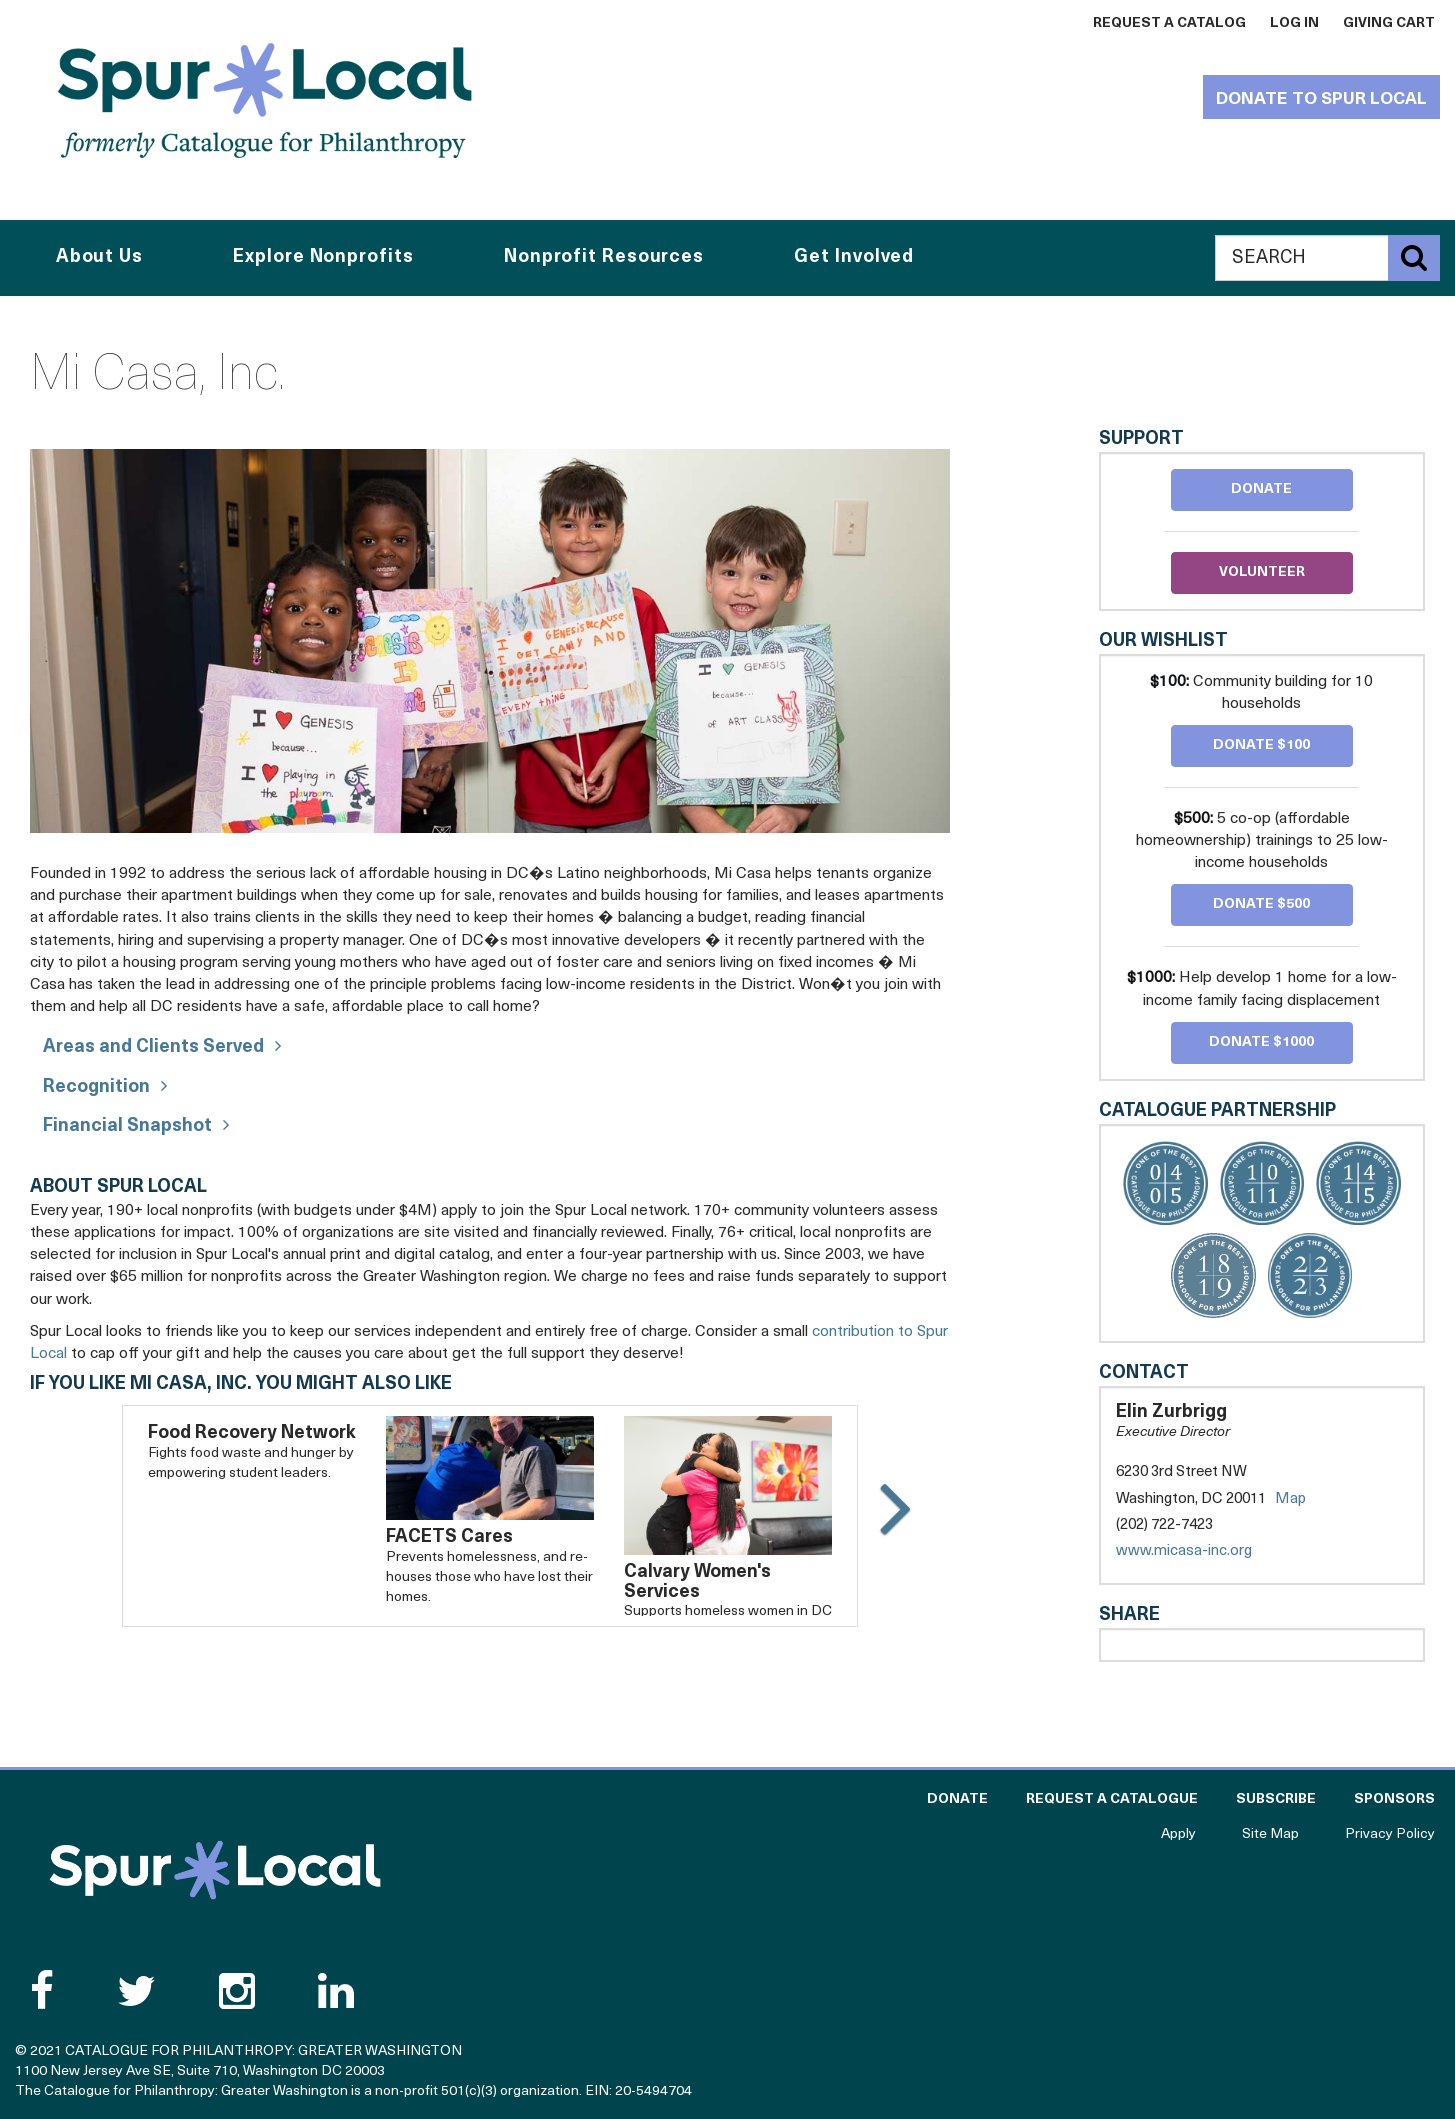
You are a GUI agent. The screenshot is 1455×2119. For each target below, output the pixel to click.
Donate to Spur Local (1321, 99)
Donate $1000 (1261, 1042)
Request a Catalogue (1112, 1799)
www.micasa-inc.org (1204, 1551)
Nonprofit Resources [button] (604, 257)
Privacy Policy (1390, 1834)
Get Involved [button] (854, 257)
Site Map (1270, 1834)
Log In (1294, 23)
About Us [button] (99, 257)
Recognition (96, 1087)
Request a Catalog (1169, 23)
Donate (1261, 489)
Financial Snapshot (127, 1126)
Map (1290, 1499)
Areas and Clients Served (153, 1047)
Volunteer (1262, 572)
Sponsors (1394, 1799)
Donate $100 (1261, 745)
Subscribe (1276, 1799)
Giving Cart (1389, 23)
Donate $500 (1261, 904)
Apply (1178, 1834)
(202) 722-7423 (1164, 1525)
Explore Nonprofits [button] (323, 257)
